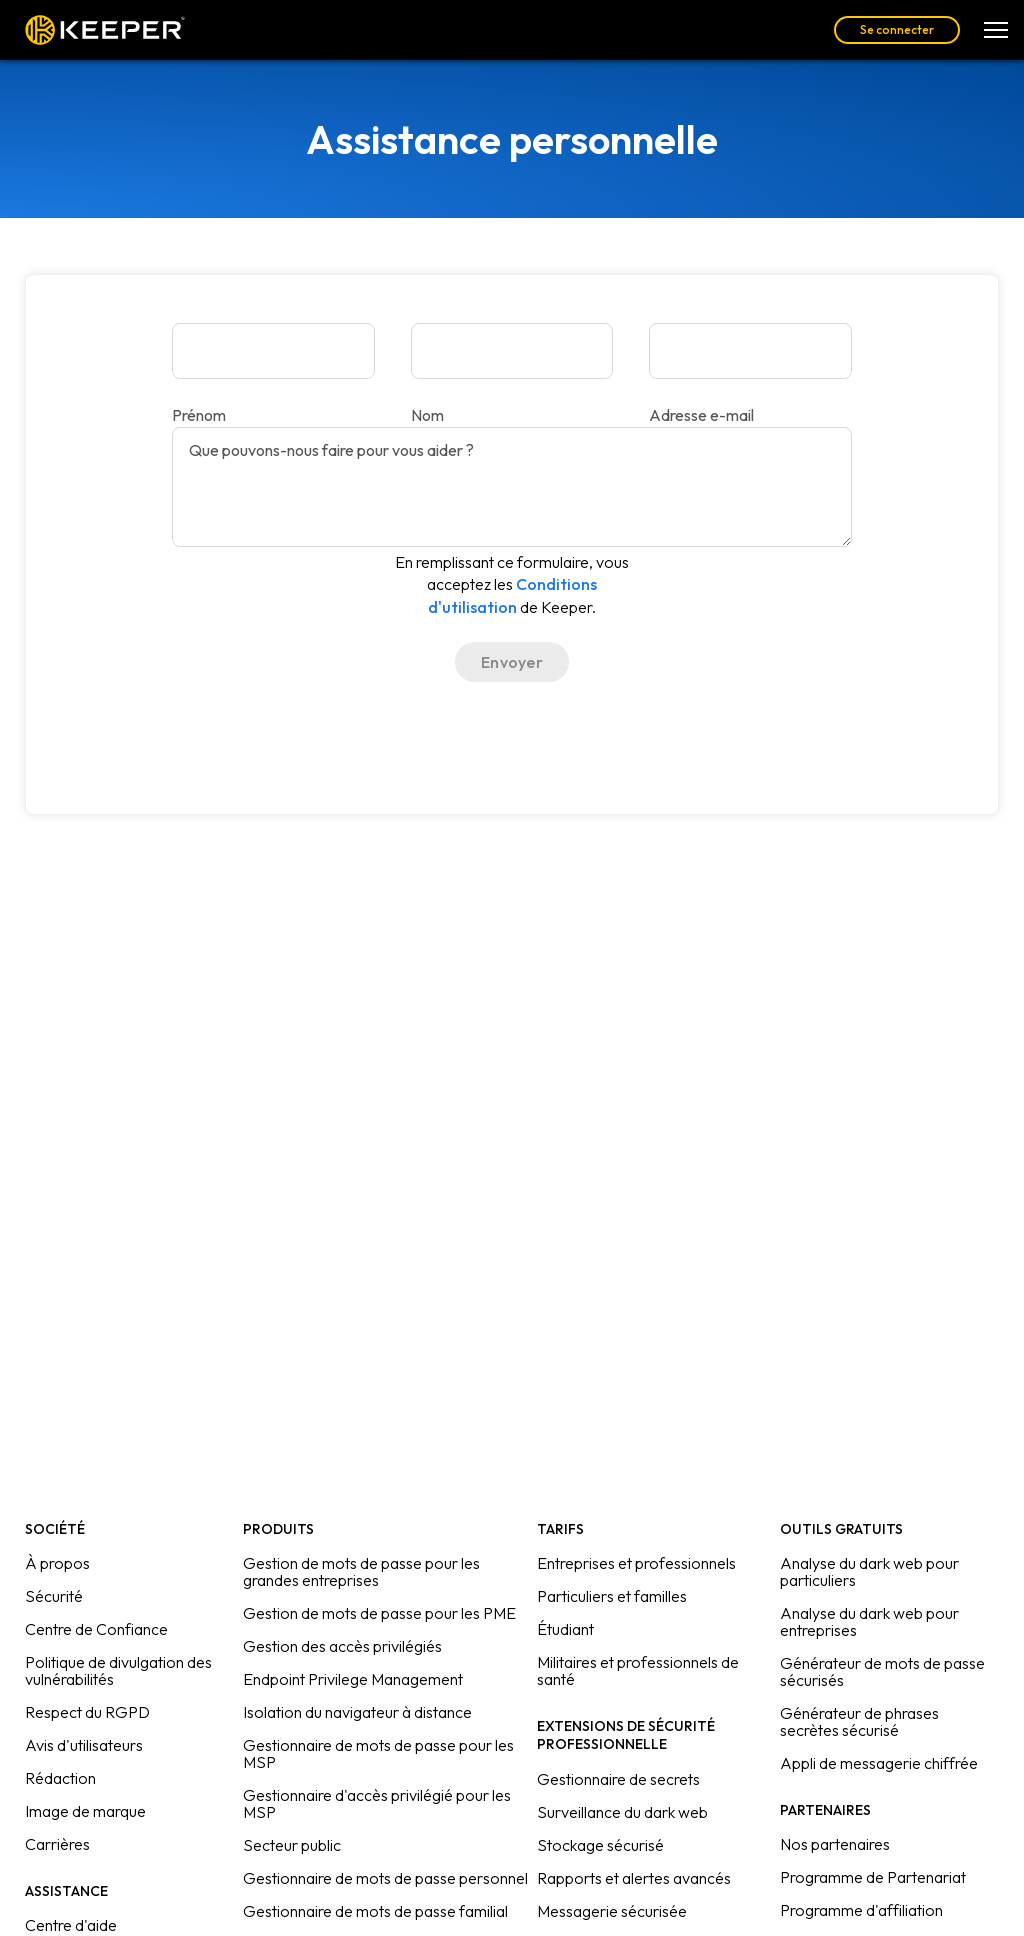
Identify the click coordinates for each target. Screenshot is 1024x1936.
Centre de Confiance (96, 1629)
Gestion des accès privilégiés (342, 1646)
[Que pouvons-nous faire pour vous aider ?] (512, 487)
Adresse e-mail (701, 415)
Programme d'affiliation (861, 1910)
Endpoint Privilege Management (353, 1679)
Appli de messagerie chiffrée (879, 1763)
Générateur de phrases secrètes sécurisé (859, 1721)
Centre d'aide (71, 1925)
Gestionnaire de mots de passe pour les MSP (378, 1753)
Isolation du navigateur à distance (357, 1712)
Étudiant (565, 1629)
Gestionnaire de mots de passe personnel (385, 1878)
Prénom (199, 415)
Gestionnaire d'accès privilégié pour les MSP (377, 1803)
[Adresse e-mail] (750, 351)
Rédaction (60, 1778)
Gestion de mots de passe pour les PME (379, 1613)
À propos (57, 1563)
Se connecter (897, 29)
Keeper (105, 30)
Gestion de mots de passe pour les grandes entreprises (361, 1571)
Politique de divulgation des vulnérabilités (118, 1670)
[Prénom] (273, 351)
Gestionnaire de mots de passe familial (375, 1911)
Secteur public (292, 1845)
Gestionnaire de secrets (618, 1779)
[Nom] (512, 351)
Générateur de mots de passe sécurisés (882, 1671)
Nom (427, 415)
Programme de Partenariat (873, 1877)
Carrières (57, 1844)
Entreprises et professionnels (636, 1563)
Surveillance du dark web (622, 1812)
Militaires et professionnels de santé (638, 1670)
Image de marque (85, 1811)
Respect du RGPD (87, 1712)
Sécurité (54, 1596)
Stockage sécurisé (600, 1845)
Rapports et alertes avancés (634, 1878)
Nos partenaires (835, 1844)
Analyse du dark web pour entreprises (869, 1621)
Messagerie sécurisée (612, 1911)
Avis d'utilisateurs (84, 1745)
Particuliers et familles (612, 1596)
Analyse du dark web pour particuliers (869, 1571)
